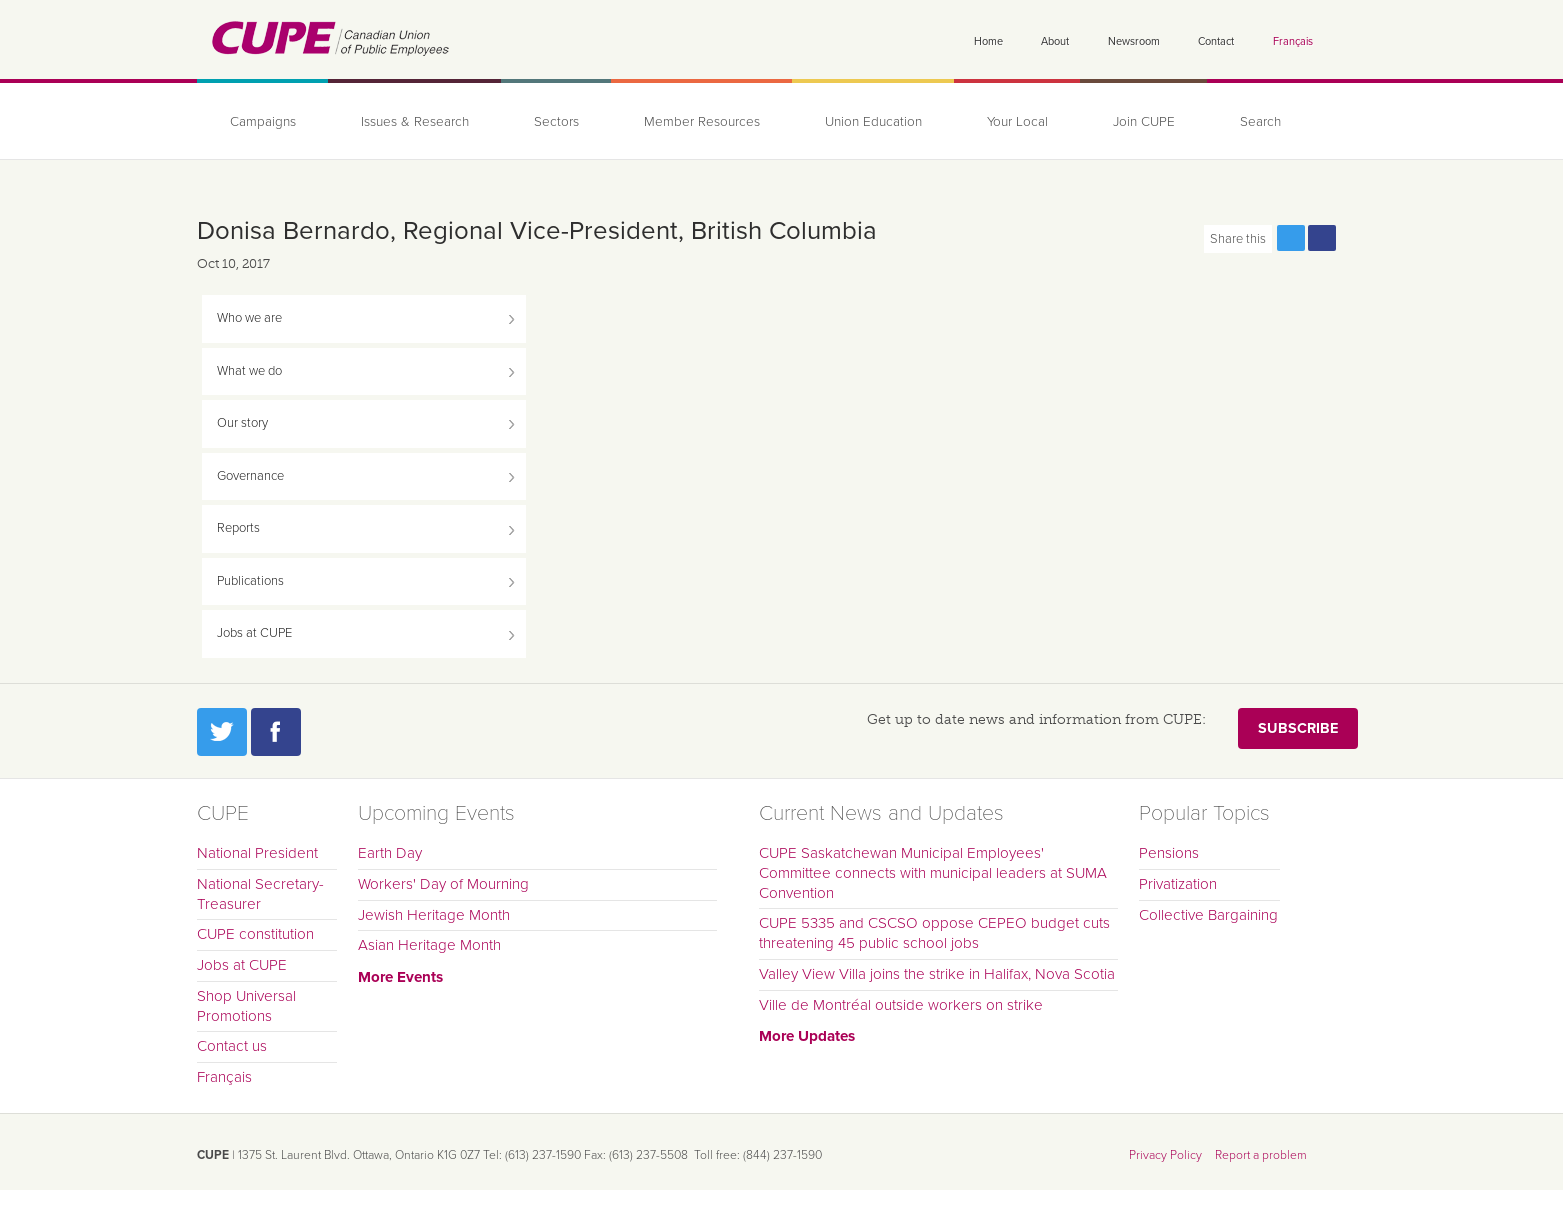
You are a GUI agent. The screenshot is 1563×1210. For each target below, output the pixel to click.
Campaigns (263, 122)
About (1055, 41)
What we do (249, 371)
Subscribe (1298, 728)
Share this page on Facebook (1322, 238)
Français (1293, 41)
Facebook (276, 732)
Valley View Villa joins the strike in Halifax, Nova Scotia (937, 974)
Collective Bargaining (1208, 915)
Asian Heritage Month (429, 945)
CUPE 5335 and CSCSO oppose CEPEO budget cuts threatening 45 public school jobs (934, 933)
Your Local (1017, 122)
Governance (250, 476)
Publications (250, 581)
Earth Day (390, 853)
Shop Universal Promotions (246, 1006)
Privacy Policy (1165, 1155)
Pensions (1169, 853)
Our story (242, 423)
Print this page (1353, 238)
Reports (238, 528)
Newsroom (1134, 41)
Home (988, 41)
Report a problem (1261, 1155)
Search (1260, 122)
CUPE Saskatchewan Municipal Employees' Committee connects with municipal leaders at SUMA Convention (933, 873)
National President (257, 853)
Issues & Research (415, 122)
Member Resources (702, 122)
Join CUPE (1144, 122)
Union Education (873, 122)
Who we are (249, 318)
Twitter (222, 732)
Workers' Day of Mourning (443, 884)
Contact (1216, 41)
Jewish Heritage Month (434, 915)
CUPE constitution (255, 934)
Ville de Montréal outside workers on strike (901, 1005)
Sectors (556, 122)
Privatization (1178, 884)
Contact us (232, 1046)
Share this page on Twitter (1291, 238)
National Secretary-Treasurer (260, 894)
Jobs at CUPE (254, 633)
